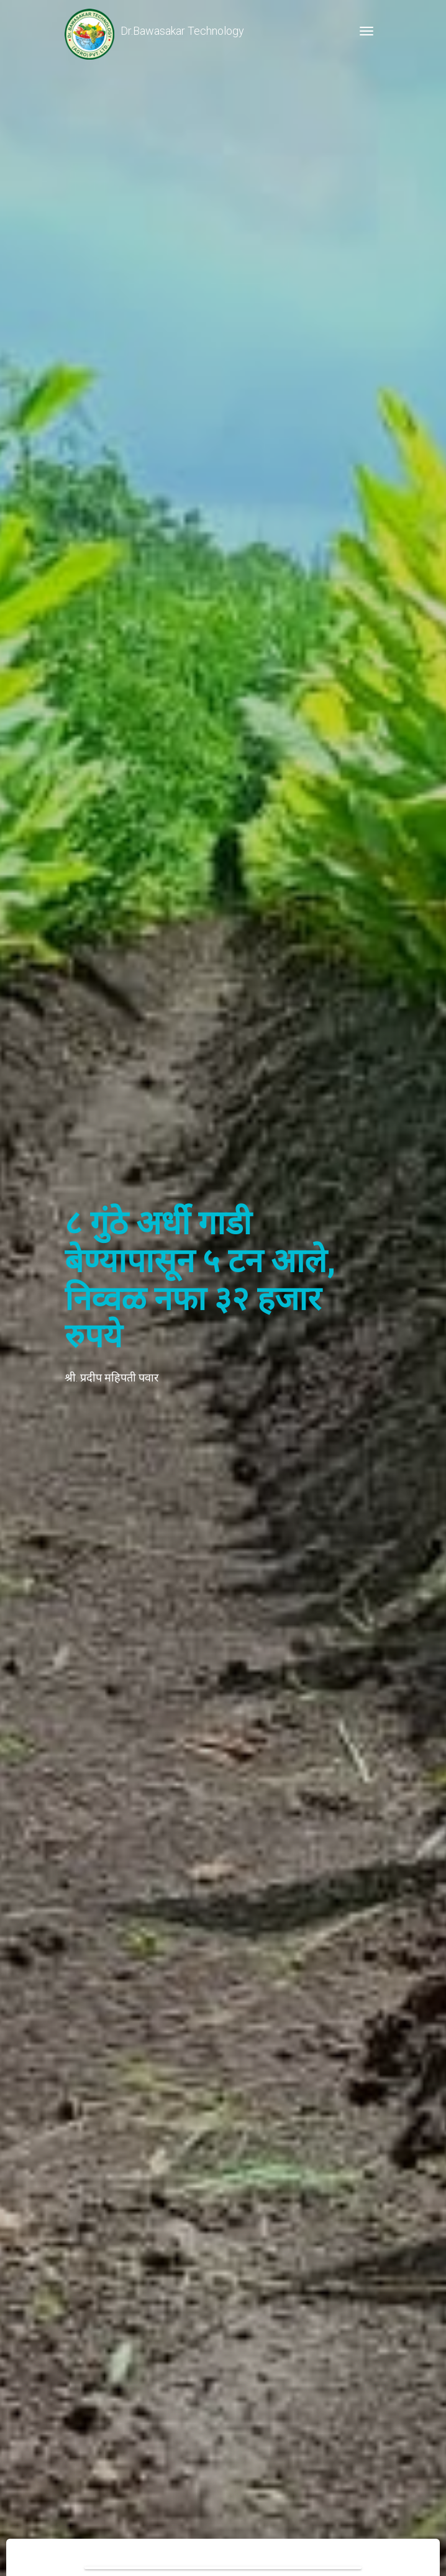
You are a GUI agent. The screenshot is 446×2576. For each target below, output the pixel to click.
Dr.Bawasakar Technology (154, 31)
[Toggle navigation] (366, 31)
